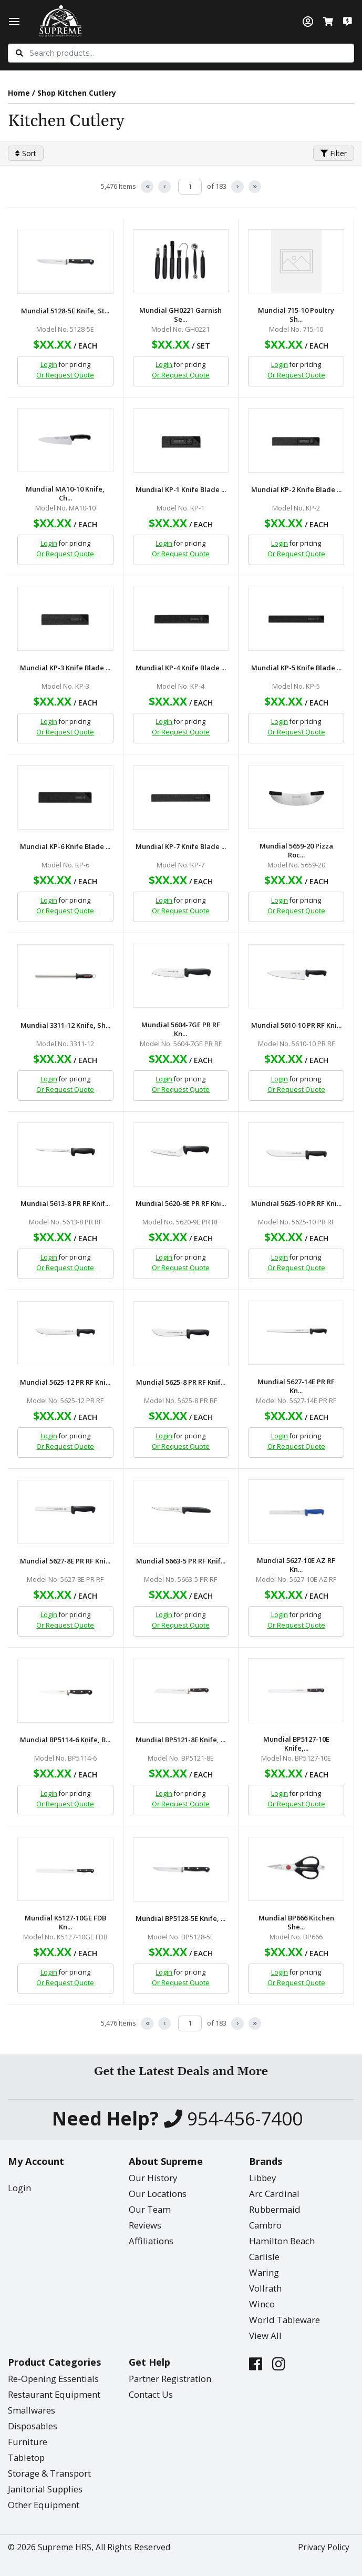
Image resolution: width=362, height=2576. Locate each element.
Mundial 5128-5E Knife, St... (65, 310)
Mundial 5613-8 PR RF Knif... (65, 1203)
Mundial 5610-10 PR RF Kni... (296, 1025)
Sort (25, 153)
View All (265, 2335)
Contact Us (151, 2394)
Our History (153, 2178)
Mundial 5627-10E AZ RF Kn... (296, 1565)
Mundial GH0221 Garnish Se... (180, 315)
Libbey (262, 2178)
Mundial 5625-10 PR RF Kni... (296, 1203)
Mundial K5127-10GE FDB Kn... (65, 1922)
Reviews (145, 2225)
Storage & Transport (49, 2473)
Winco (262, 2304)
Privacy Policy (323, 2547)
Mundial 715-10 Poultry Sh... (296, 315)
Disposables (32, 2426)
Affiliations (151, 2241)
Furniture (27, 2442)
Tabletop (26, 2457)
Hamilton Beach (282, 2241)
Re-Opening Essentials (53, 2379)
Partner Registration (170, 2379)
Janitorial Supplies (45, 2489)
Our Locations (158, 2193)
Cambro (265, 2225)
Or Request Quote (65, 375)
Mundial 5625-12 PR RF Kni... (65, 1382)
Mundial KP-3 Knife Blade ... (65, 667)
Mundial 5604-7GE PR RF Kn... (180, 1029)
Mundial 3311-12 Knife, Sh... (65, 1025)
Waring (264, 2272)
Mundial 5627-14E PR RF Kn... (296, 1386)
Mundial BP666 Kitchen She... (296, 1922)
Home (19, 93)
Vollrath (265, 2288)
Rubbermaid (275, 2209)
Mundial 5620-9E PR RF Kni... (181, 1203)
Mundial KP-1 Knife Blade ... (181, 489)
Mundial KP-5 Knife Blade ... (296, 667)
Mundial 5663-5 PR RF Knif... (180, 1561)
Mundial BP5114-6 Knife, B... (65, 1739)
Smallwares (31, 2410)
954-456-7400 (233, 2119)
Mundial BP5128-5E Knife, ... (180, 1918)
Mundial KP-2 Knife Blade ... (296, 489)
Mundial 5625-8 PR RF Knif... (180, 1382)
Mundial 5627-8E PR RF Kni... (65, 1561)
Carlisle (264, 2257)
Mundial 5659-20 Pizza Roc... (296, 851)
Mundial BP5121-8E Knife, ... (180, 1739)
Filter (333, 153)
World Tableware (284, 2320)
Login (48, 364)
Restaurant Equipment (54, 2394)
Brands (265, 2161)
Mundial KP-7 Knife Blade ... (181, 846)
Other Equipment (43, 2505)
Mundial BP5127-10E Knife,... (296, 1744)
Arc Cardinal (274, 2193)
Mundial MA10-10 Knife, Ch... (65, 494)
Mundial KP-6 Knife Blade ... (65, 846)
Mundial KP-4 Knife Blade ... (181, 667)
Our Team (150, 2209)
